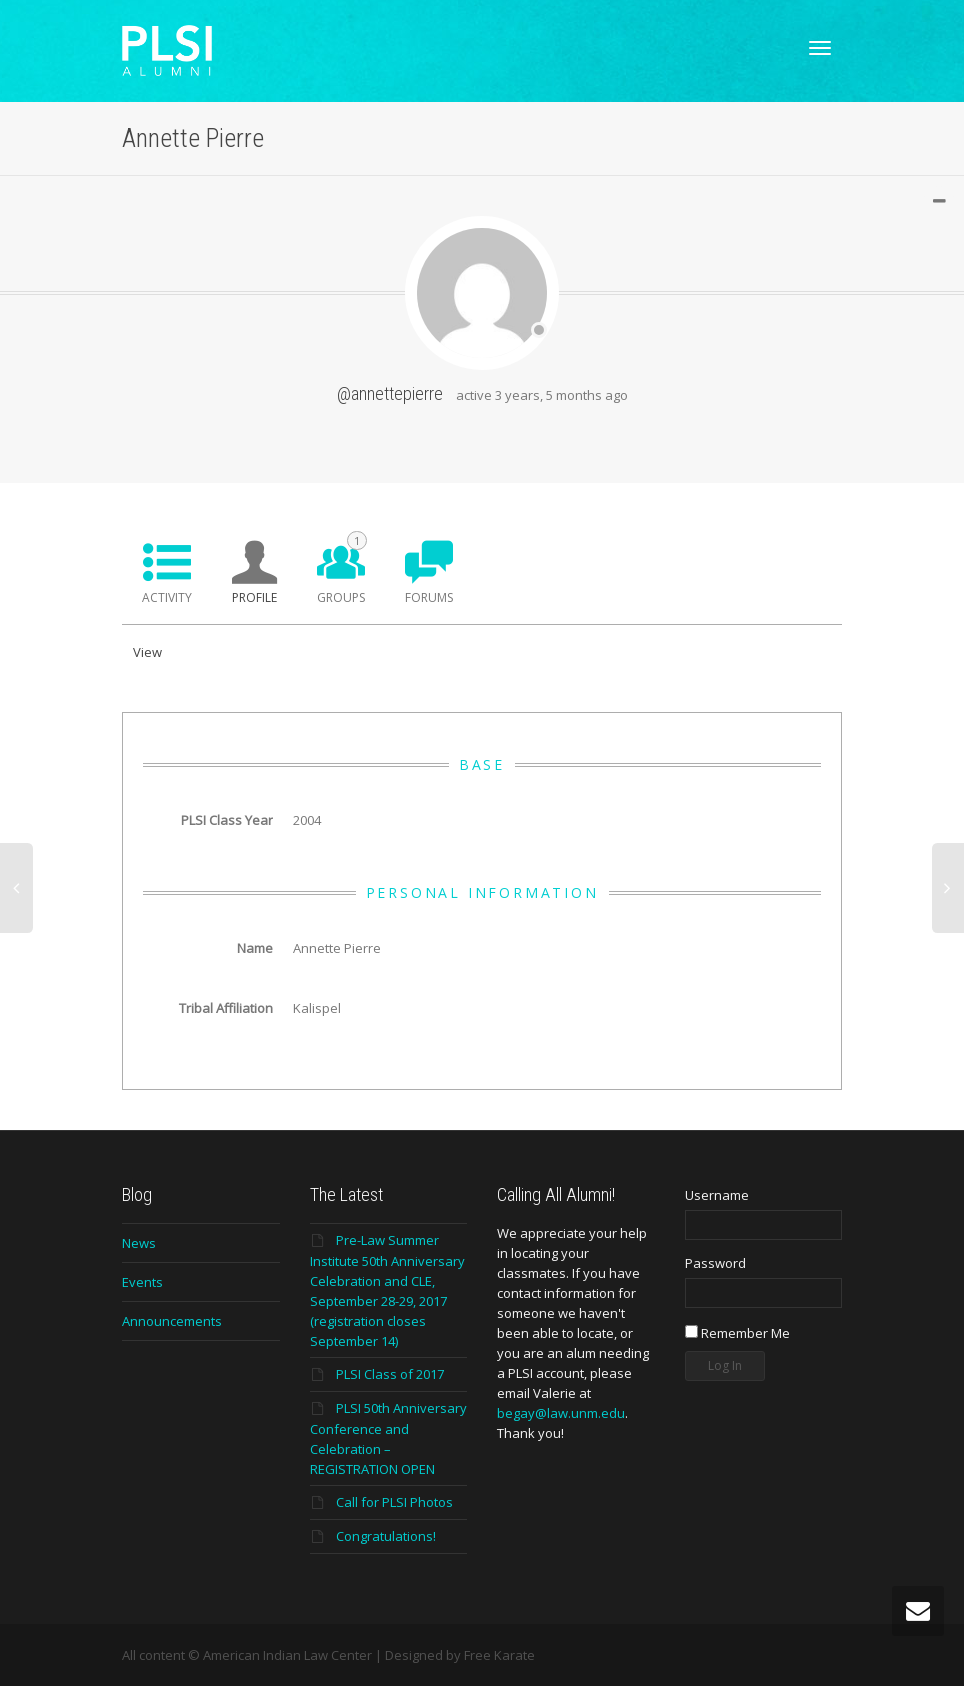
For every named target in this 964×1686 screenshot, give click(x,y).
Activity (167, 597)
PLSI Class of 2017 (390, 1374)
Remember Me (737, 1333)
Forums (429, 597)
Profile (254, 597)
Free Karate (499, 1655)
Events (142, 1282)
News (139, 1243)
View (147, 652)
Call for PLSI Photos (394, 1502)
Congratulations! (386, 1536)
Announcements (172, 1321)
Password (715, 1263)
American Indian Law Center (287, 1655)
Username (717, 1195)
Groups (342, 568)
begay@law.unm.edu (561, 1413)
